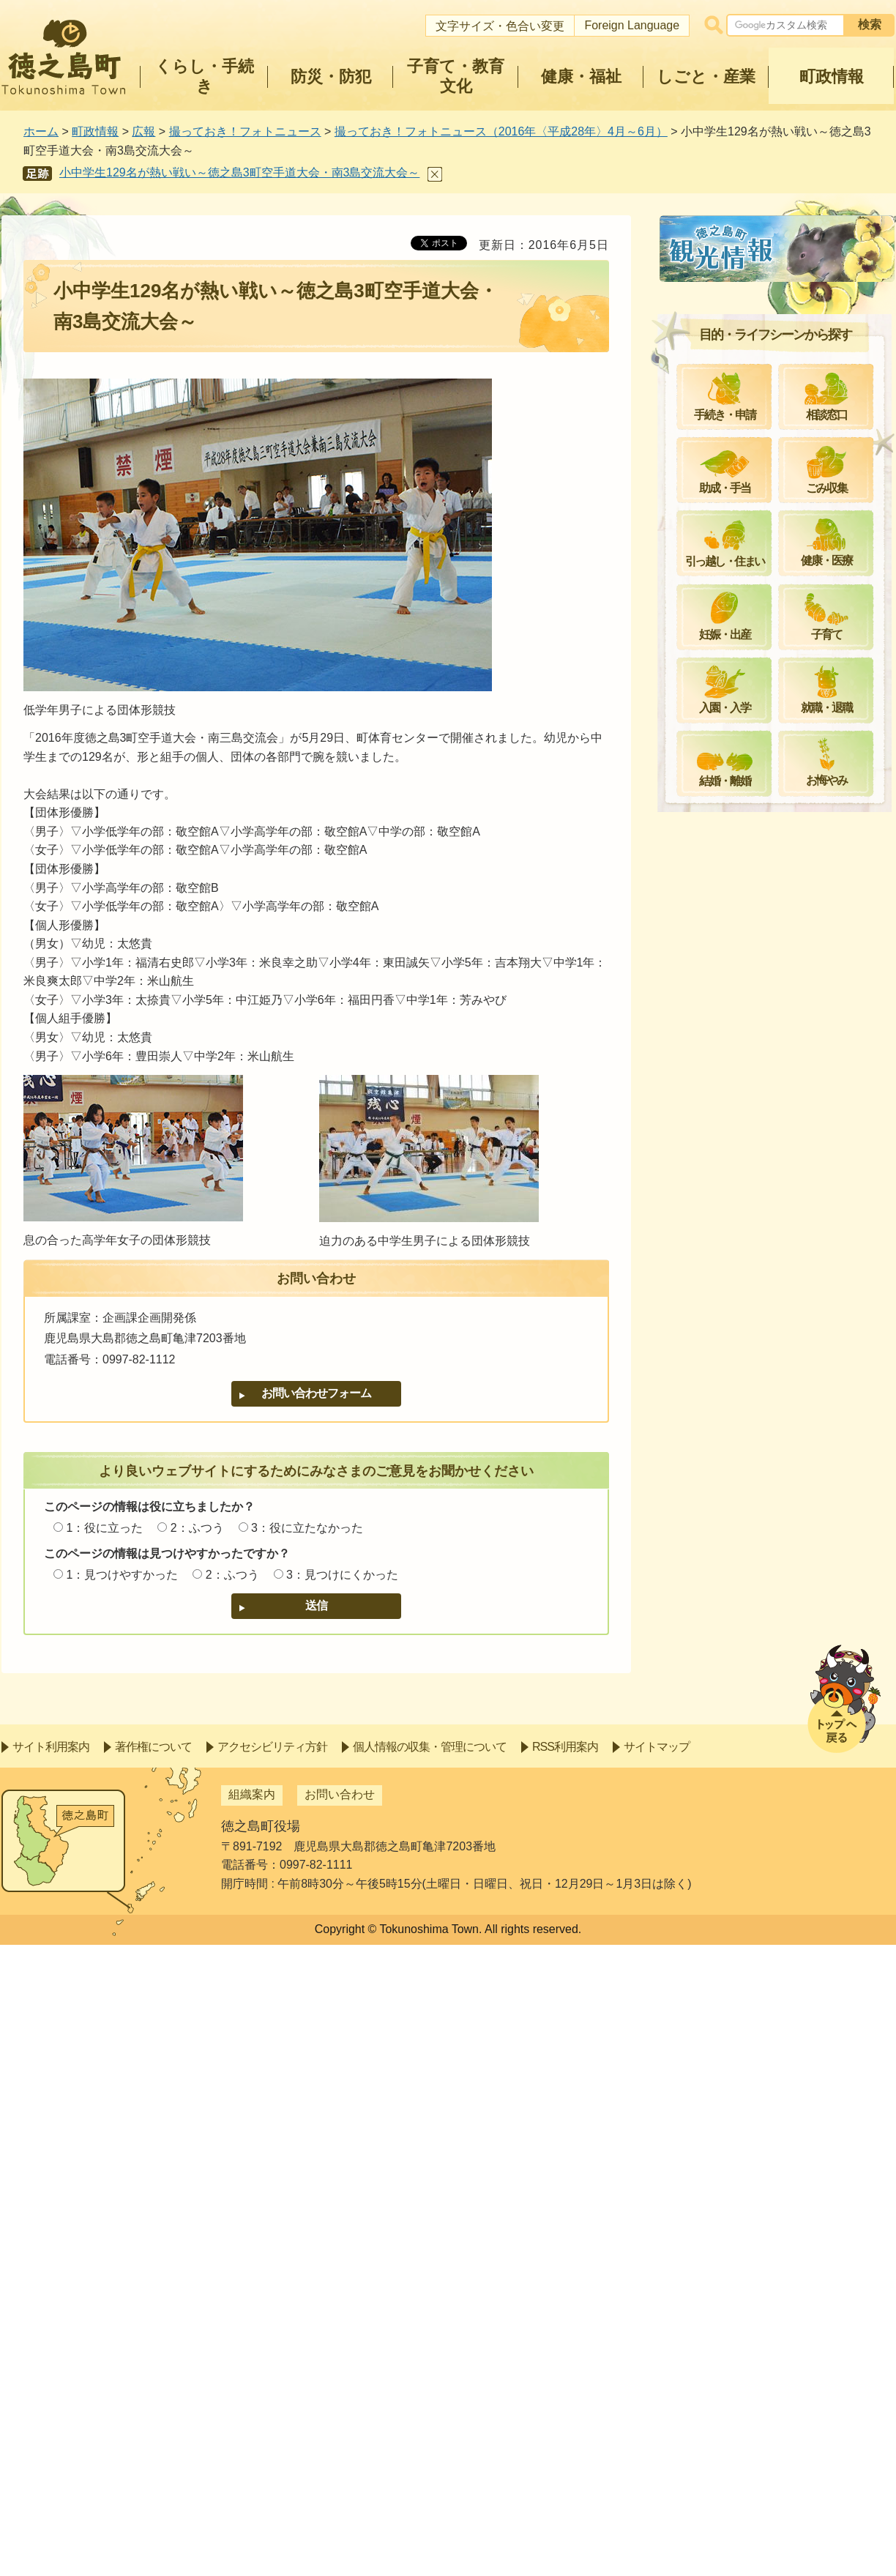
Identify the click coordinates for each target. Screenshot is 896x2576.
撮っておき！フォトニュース (245, 131)
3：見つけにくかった (342, 1574)
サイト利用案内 (50, 2378)
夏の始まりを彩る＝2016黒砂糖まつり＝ (779, 1005)
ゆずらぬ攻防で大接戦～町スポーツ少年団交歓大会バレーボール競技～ (783, 1299)
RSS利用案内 (565, 2378)
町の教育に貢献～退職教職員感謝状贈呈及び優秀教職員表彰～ (783, 383)
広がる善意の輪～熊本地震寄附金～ (777, 1048)
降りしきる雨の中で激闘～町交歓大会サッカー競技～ (783, 1143)
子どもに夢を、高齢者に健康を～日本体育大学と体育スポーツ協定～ (783, 590)
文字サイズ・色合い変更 (500, 26)
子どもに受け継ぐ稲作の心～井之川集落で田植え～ (783, 642)
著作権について (153, 2378)
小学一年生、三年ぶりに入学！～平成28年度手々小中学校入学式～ (783, 486)
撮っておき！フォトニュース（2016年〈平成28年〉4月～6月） (501, 131)
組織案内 (251, 2426)
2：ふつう (197, 1528)
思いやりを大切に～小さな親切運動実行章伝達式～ (783, 331)
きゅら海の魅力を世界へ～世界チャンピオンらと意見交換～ (783, 694)
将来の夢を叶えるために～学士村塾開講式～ (783, 1195)
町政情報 (95, 131)
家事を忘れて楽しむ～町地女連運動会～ (783, 1092)
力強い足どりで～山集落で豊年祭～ (777, 1602)
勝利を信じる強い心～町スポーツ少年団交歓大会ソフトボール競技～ (783, 1350)
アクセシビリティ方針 (272, 2378)
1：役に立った (104, 1528)
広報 (143, 131)
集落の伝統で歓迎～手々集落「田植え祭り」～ (783, 538)
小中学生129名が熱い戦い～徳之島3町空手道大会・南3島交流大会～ (239, 172)
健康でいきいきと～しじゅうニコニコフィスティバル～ (783, 797)
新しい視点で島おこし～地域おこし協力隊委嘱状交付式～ (783, 1454)
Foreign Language (631, 25)
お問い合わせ (340, 2426)
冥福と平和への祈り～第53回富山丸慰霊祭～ (784, 746)
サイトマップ (657, 2378)
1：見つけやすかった (122, 1574)
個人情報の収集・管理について (430, 2378)
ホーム (41, 131)
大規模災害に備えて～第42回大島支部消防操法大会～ (784, 1645)
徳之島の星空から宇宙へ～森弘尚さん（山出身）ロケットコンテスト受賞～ (783, 434)
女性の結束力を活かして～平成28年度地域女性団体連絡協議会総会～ (784, 953)
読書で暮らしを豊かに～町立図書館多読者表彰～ (783, 1247)
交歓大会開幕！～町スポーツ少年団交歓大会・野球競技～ (783, 901)
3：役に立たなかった (307, 1528)
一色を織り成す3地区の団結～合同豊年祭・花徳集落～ (781, 1558)
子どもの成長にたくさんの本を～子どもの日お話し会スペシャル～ (783, 849)
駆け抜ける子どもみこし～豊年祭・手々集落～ (777, 1506)
